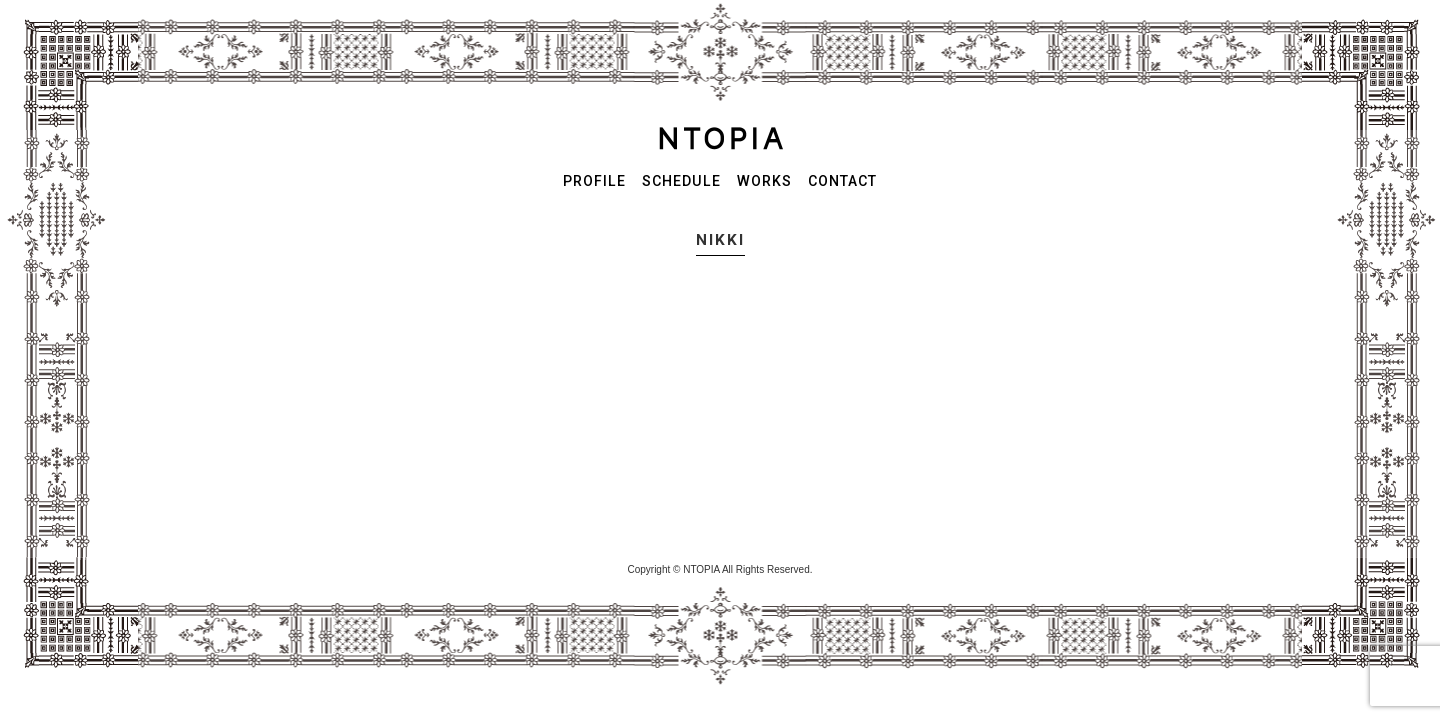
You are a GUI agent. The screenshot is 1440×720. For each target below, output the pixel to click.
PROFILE (594, 181)
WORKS (764, 181)
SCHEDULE (681, 181)
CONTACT (842, 181)
